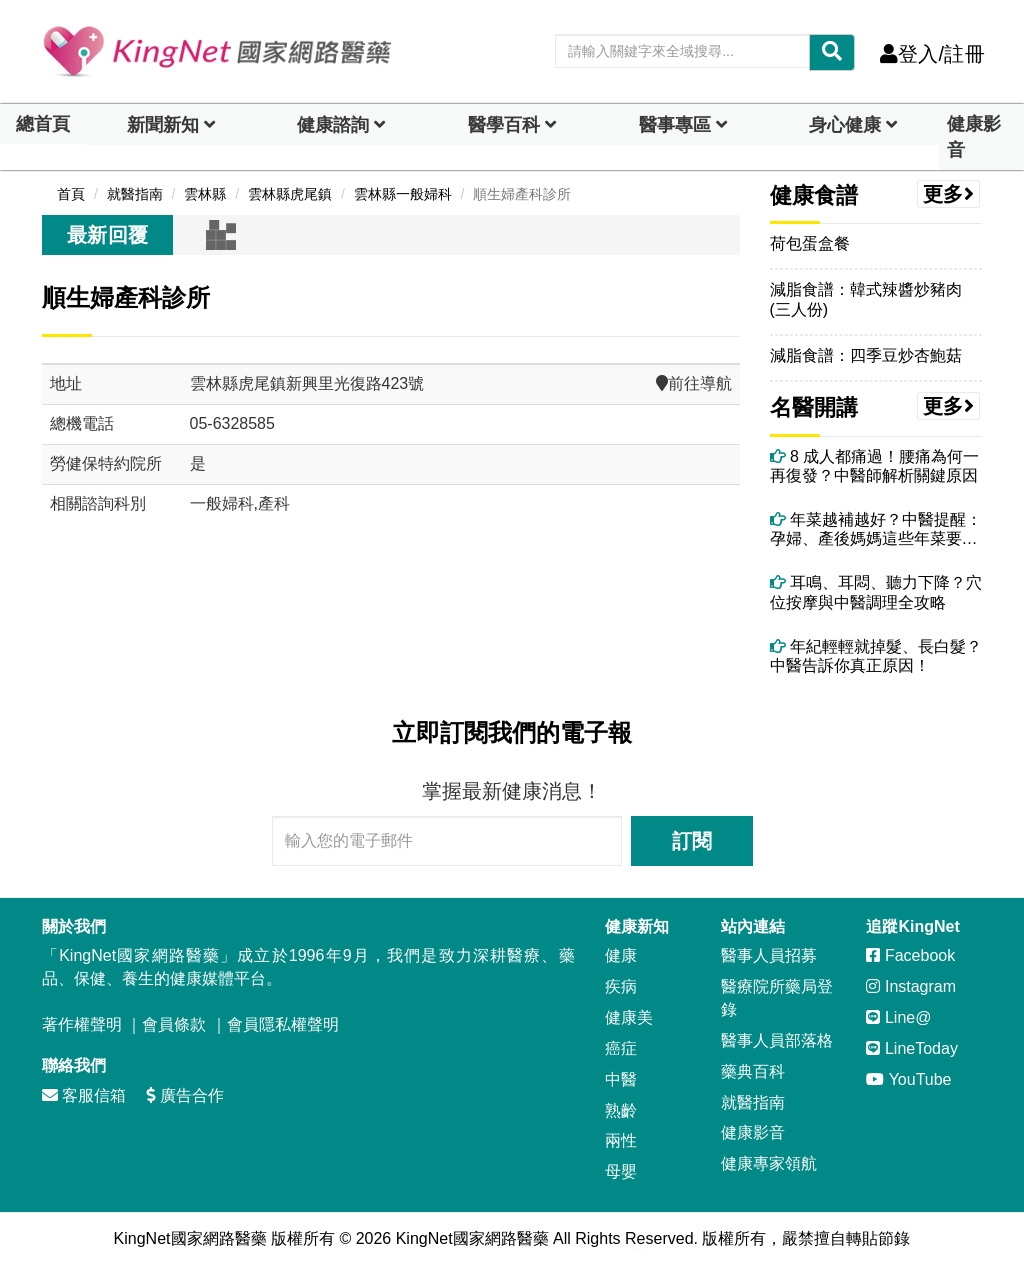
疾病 (621, 986)
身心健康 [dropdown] (845, 125)
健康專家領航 (769, 1163)
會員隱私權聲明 (283, 1024)
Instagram (911, 986)
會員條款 (174, 1024)
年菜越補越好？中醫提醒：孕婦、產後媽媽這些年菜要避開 (876, 529)
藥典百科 (753, 1071)
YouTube (908, 1079)
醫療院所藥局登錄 (777, 998)
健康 (621, 955)
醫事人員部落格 (777, 1040)
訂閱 (692, 841)
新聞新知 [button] (163, 125)
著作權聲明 (82, 1024)
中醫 (621, 1079)
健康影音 (974, 137)
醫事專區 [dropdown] (675, 125)
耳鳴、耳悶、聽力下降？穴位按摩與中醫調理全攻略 (876, 592)
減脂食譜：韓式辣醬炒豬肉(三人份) (866, 299)
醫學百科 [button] (504, 125)
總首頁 (43, 124)
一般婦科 (222, 503)
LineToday (911, 1048)
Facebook (910, 955)
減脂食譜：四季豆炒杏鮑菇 (866, 355)
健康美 (629, 1017)
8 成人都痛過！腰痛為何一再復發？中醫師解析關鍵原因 (875, 466)
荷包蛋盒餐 (810, 243)
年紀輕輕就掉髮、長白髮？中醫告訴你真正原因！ (876, 656)
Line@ (898, 1017)
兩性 (621, 1140)
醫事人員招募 (769, 955)
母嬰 (621, 1171)
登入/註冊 (932, 54)
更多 (949, 194)
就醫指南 (753, 1102)
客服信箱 (84, 1095)
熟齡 (621, 1110)
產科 (274, 503)
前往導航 (694, 383)
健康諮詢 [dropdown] (333, 125)
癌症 (621, 1048)
